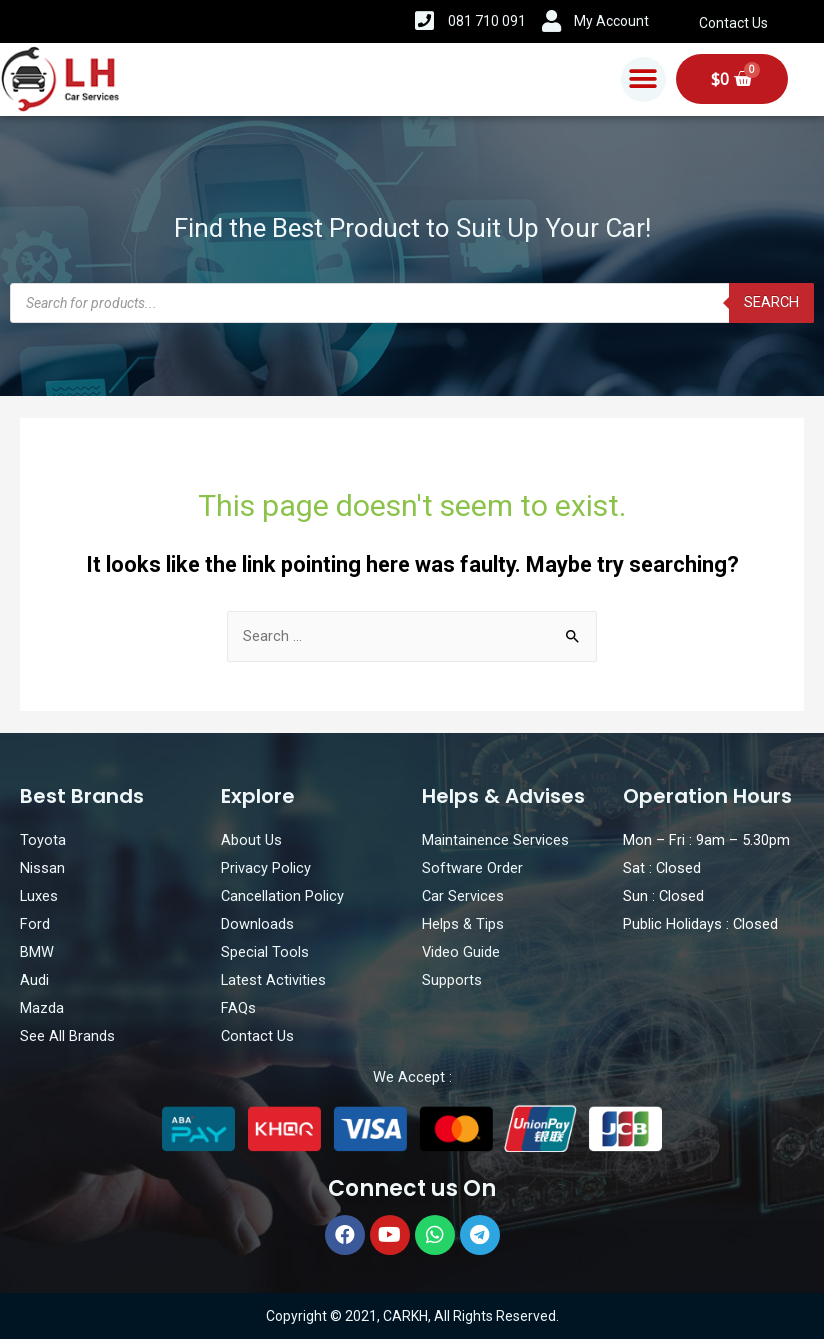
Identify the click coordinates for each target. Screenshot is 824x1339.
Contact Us (733, 23)
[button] (643, 79)
